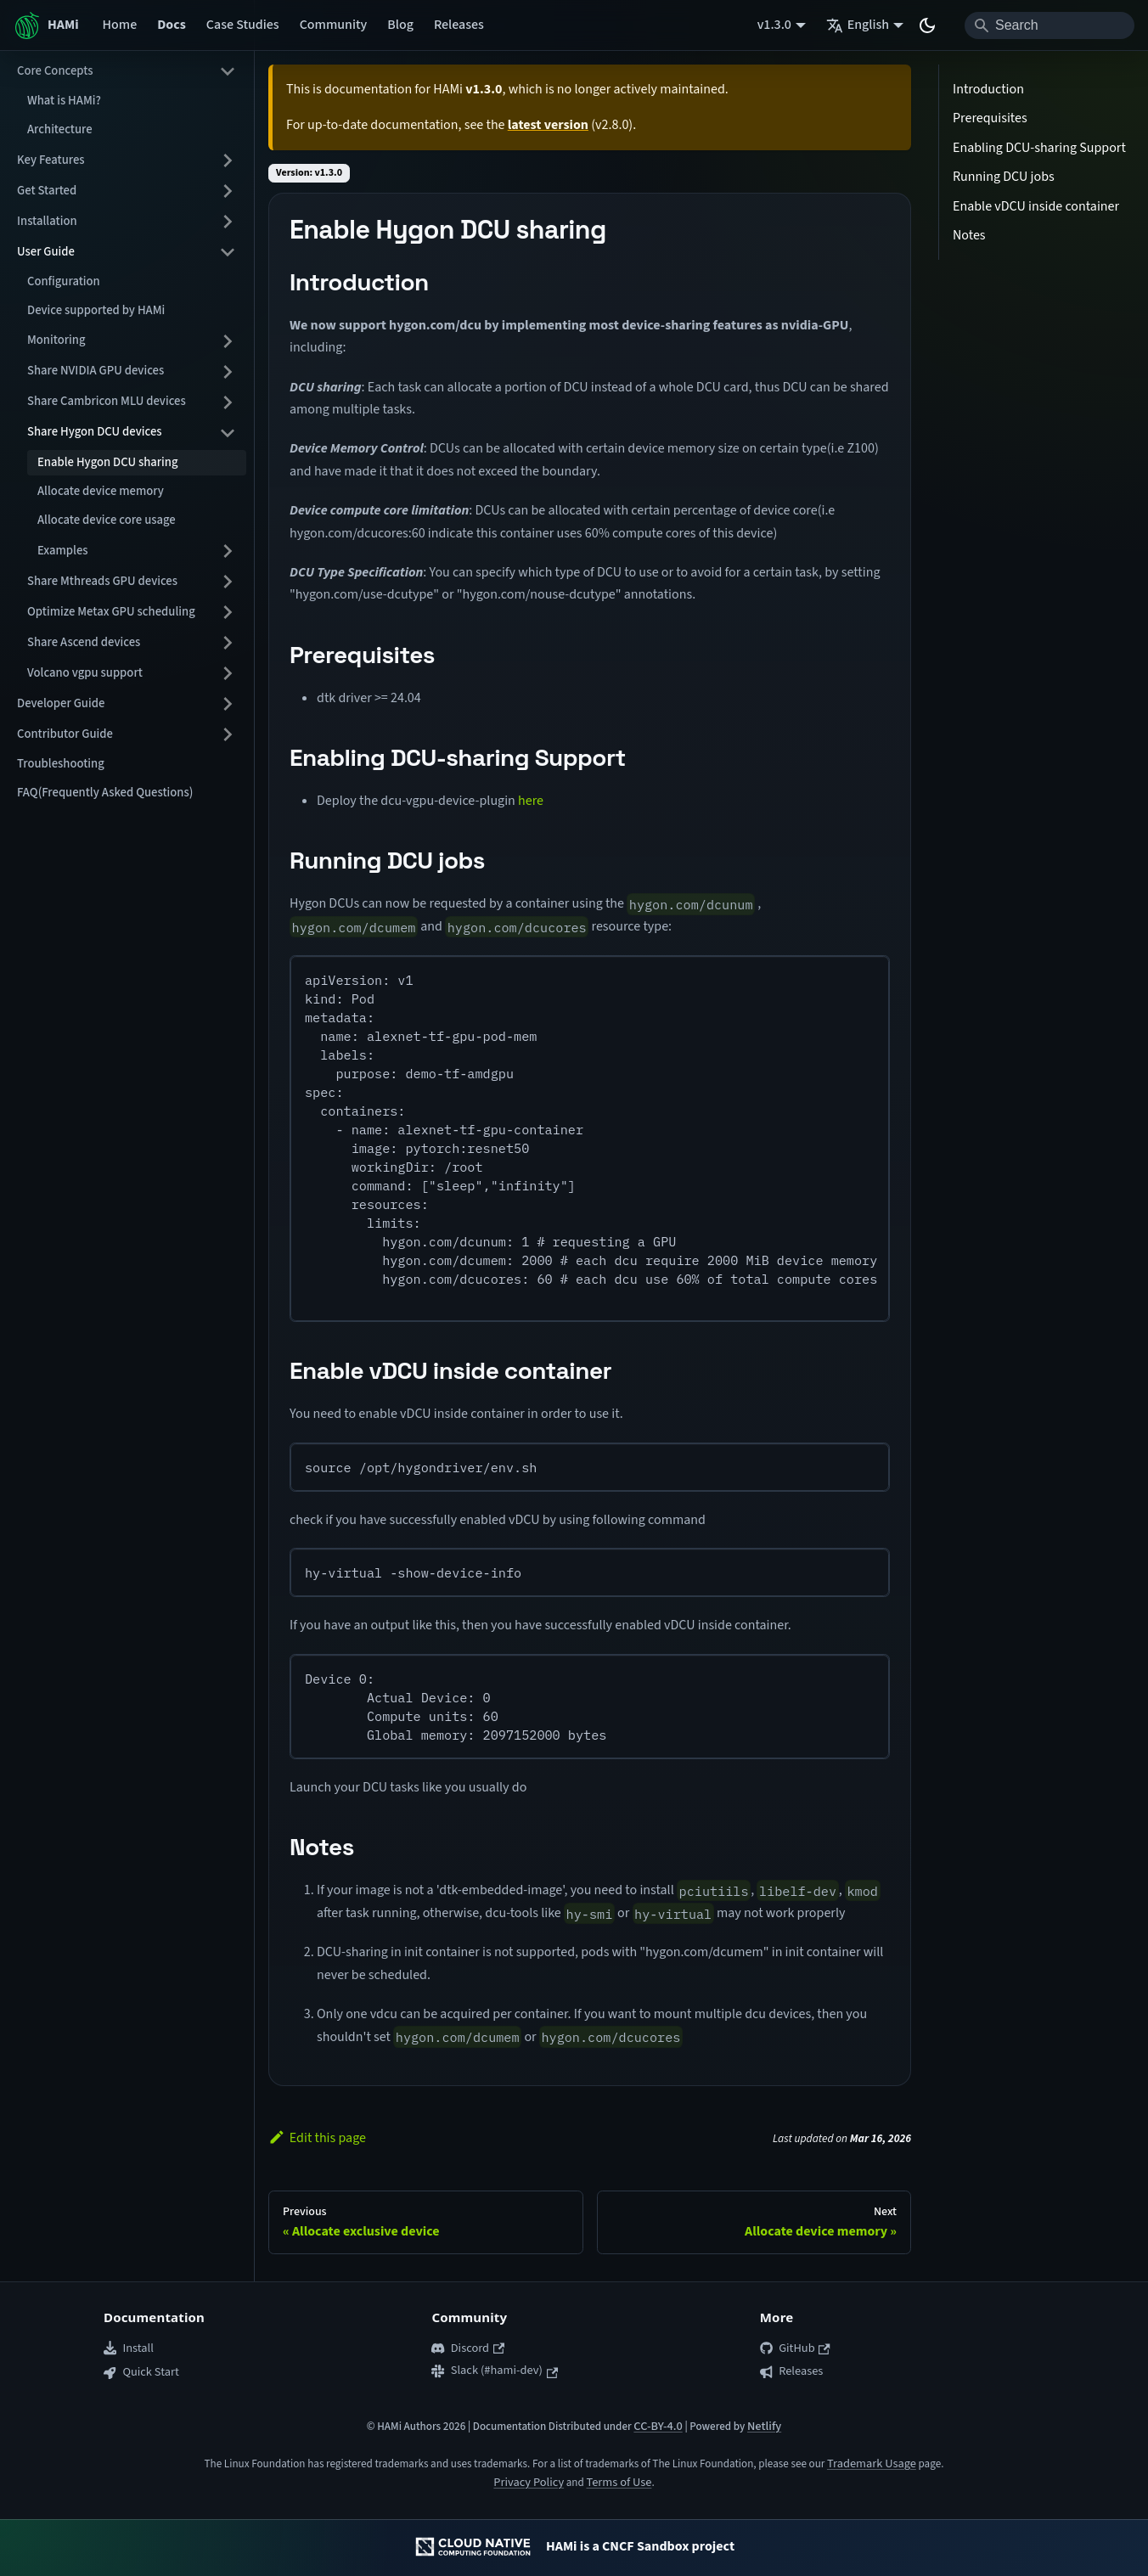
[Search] (1049, 25)
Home (120, 24)
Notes (969, 235)
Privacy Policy (528, 2482)
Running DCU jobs (1004, 176)
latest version (548, 124)
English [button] (857, 24)
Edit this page (317, 2138)
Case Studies (242, 24)
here (530, 800)
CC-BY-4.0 (657, 2426)
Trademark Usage (871, 2463)
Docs (171, 24)
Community (334, 24)
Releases (459, 24)
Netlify (764, 2426)
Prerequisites (990, 118)
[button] (126, 71)
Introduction (988, 89)
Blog (400, 24)
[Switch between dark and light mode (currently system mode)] (927, 25)
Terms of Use (618, 2482)
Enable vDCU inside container (1036, 206)
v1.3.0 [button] (774, 24)
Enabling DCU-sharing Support (1039, 147)
